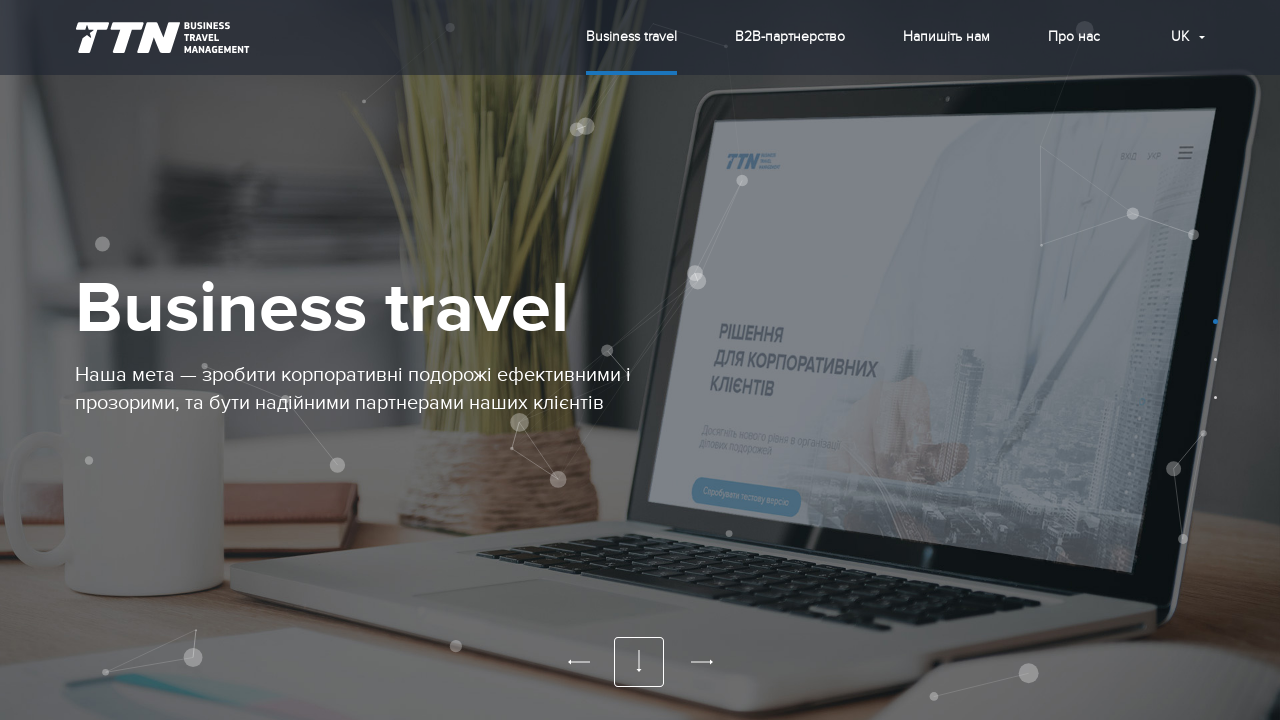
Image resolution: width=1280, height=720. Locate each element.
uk (1180, 36)
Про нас (1074, 36)
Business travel (631, 36)
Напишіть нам (946, 36)
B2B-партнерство (790, 36)
